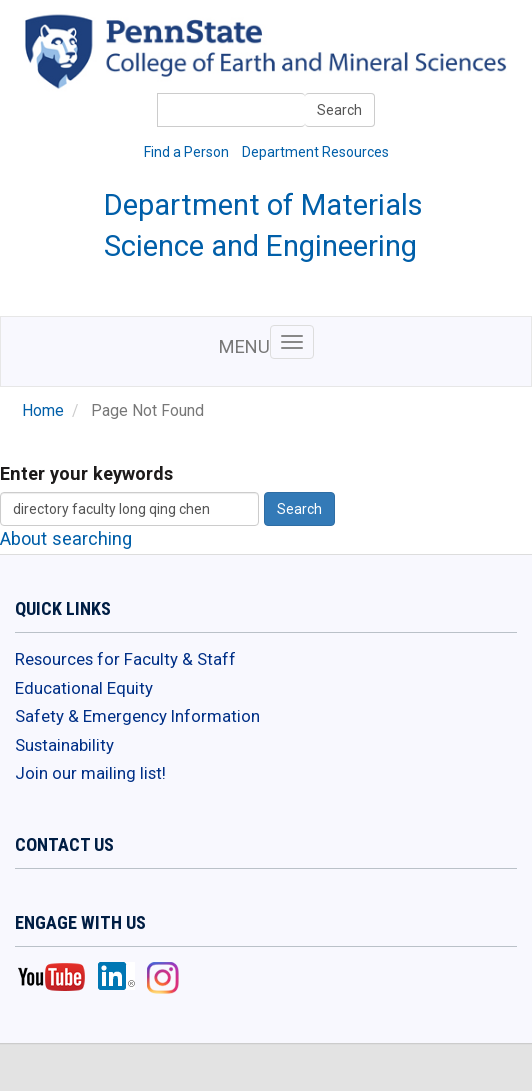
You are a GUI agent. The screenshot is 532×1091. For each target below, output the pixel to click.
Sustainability (64, 745)
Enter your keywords (86, 473)
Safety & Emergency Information (137, 716)
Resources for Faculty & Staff (125, 659)
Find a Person (186, 152)
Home (43, 411)
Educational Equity (84, 688)
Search (339, 110)
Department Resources (315, 152)
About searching (66, 538)
